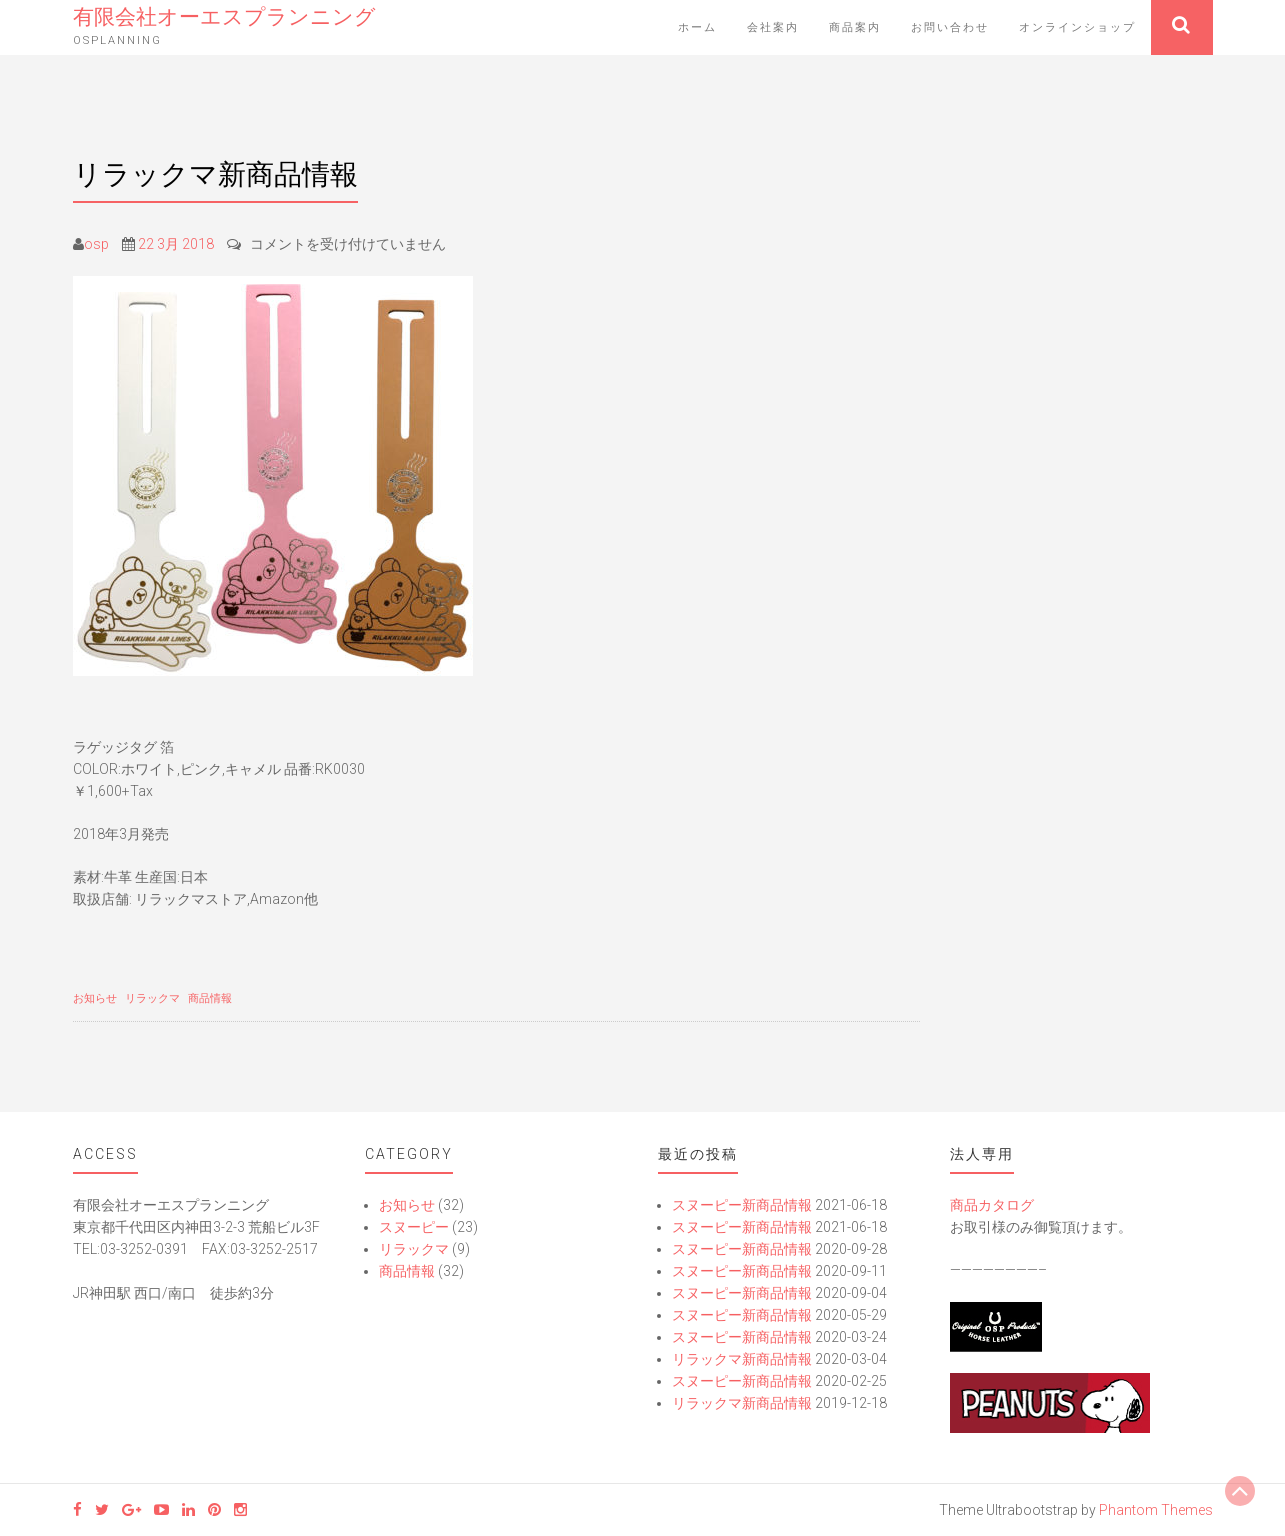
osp (96, 244)
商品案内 (855, 27)
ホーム (697, 27)
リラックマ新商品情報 (742, 1359)
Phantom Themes (1156, 1510)
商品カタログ (992, 1205)
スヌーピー (414, 1227)
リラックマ (152, 998)
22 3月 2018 (176, 244)
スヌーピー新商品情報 (742, 1205)
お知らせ (95, 998)
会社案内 (773, 27)
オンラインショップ (1077, 27)
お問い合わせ (950, 27)
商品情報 (210, 998)
